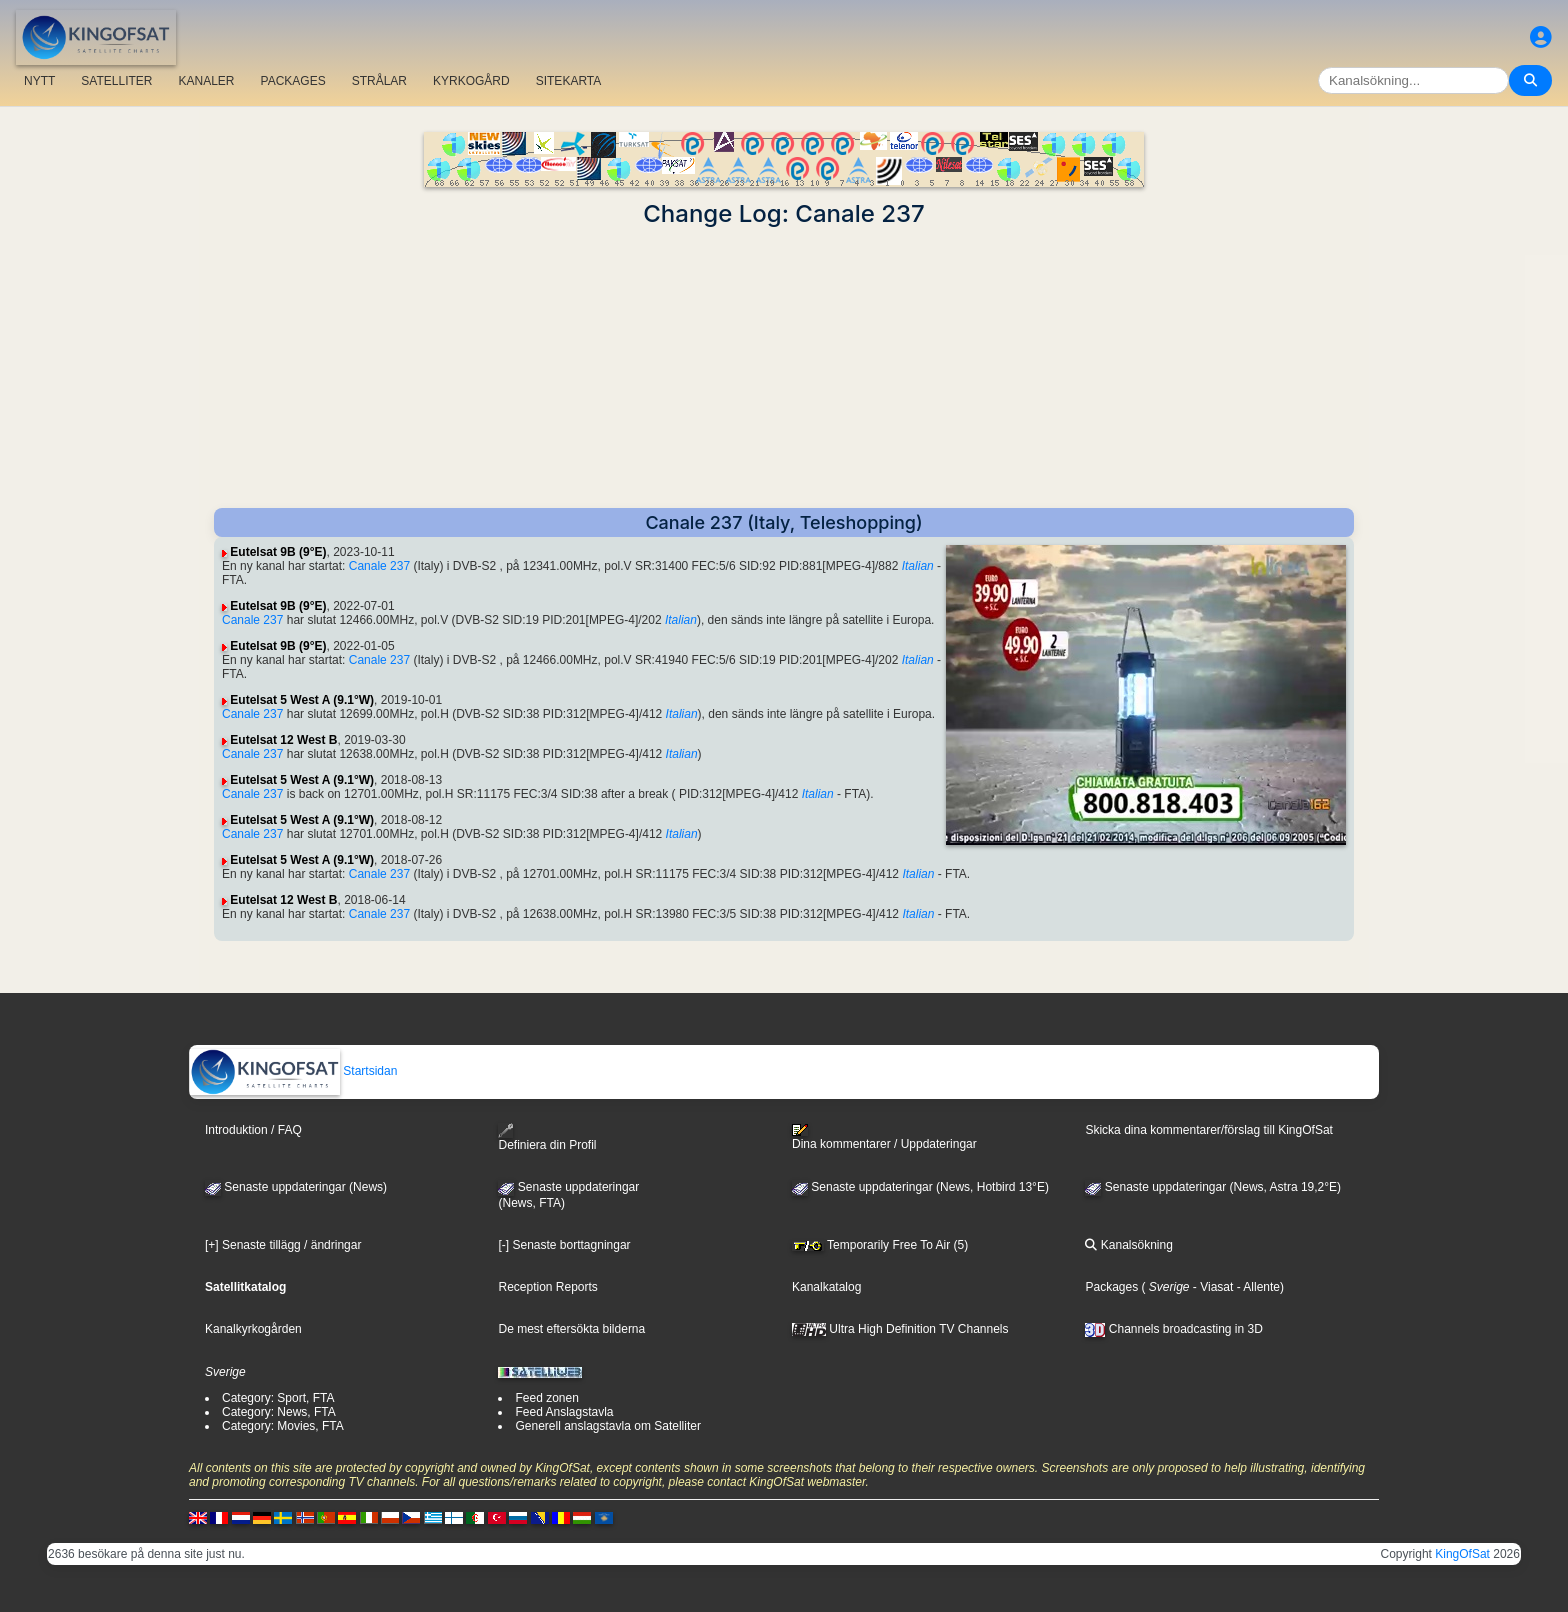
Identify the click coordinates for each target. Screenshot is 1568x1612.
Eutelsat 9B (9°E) (278, 552)
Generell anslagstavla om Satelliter (607, 1426)
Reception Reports (547, 1287)
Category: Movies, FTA (283, 1426)
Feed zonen (546, 1398)
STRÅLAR (379, 81)
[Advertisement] (784, 368)
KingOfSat (1462, 1554)
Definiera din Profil (547, 1137)
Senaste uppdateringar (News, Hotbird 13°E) (920, 1187)
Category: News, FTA (279, 1412)
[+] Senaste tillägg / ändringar (283, 1245)
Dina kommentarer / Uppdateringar (884, 1137)
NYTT (39, 81)
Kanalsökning (1128, 1245)
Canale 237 (379, 566)
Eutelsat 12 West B (283, 740)
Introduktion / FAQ (253, 1130)
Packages (1111, 1287)
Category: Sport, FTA (278, 1398)
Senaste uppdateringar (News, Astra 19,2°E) (1213, 1187)
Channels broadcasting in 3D (1173, 1329)
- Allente (1256, 1287)
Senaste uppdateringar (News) (296, 1187)
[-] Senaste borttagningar (564, 1245)
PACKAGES (293, 81)
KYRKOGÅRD (471, 81)
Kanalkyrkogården (253, 1329)
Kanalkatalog (826, 1287)
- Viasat (1212, 1287)
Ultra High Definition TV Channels (900, 1329)
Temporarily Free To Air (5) (880, 1245)
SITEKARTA (569, 81)
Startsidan (293, 1071)
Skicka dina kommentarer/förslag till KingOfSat (1208, 1130)
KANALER (206, 81)
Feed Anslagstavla (564, 1412)
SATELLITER (116, 81)
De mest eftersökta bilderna (571, 1329)
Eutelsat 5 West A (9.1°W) (302, 700)
